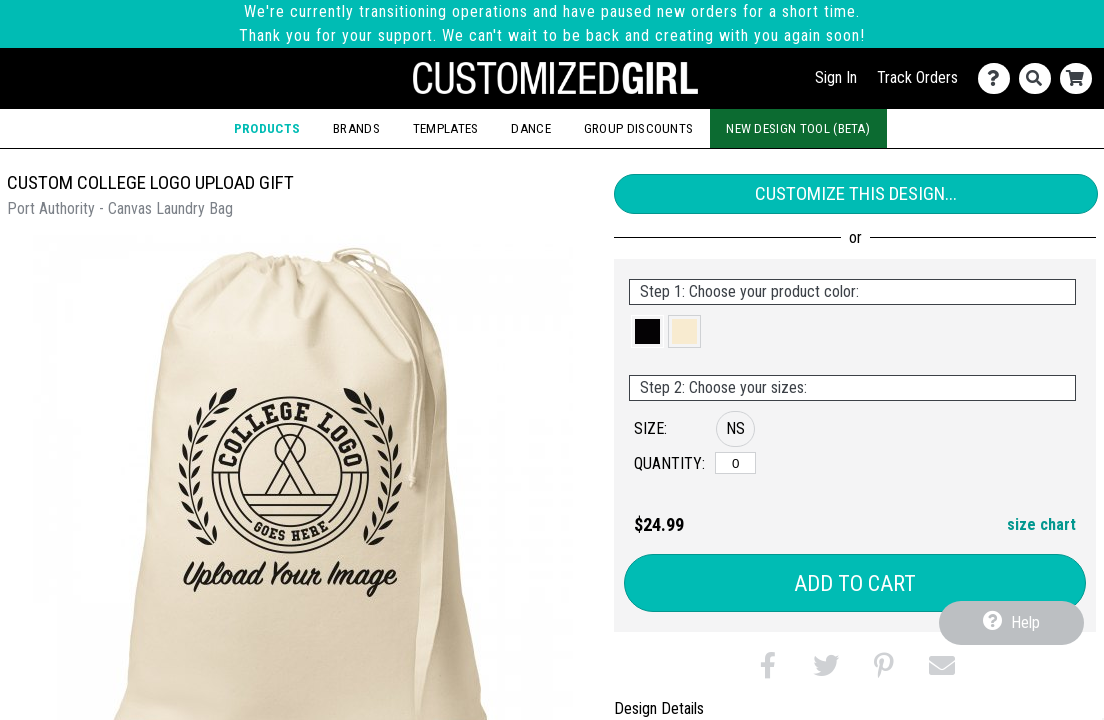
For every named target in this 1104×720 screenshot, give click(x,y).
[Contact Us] (998, 78)
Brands (356, 128)
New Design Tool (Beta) (798, 128)
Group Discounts (639, 128)
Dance (531, 128)
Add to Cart (855, 583)
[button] (647, 331)
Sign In (836, 77)
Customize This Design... (856, 193)
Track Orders (917, 77)
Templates (446, 128)
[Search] (1039, 78)
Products (267, 128)
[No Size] (735, 463)
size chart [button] (1041, 524)
